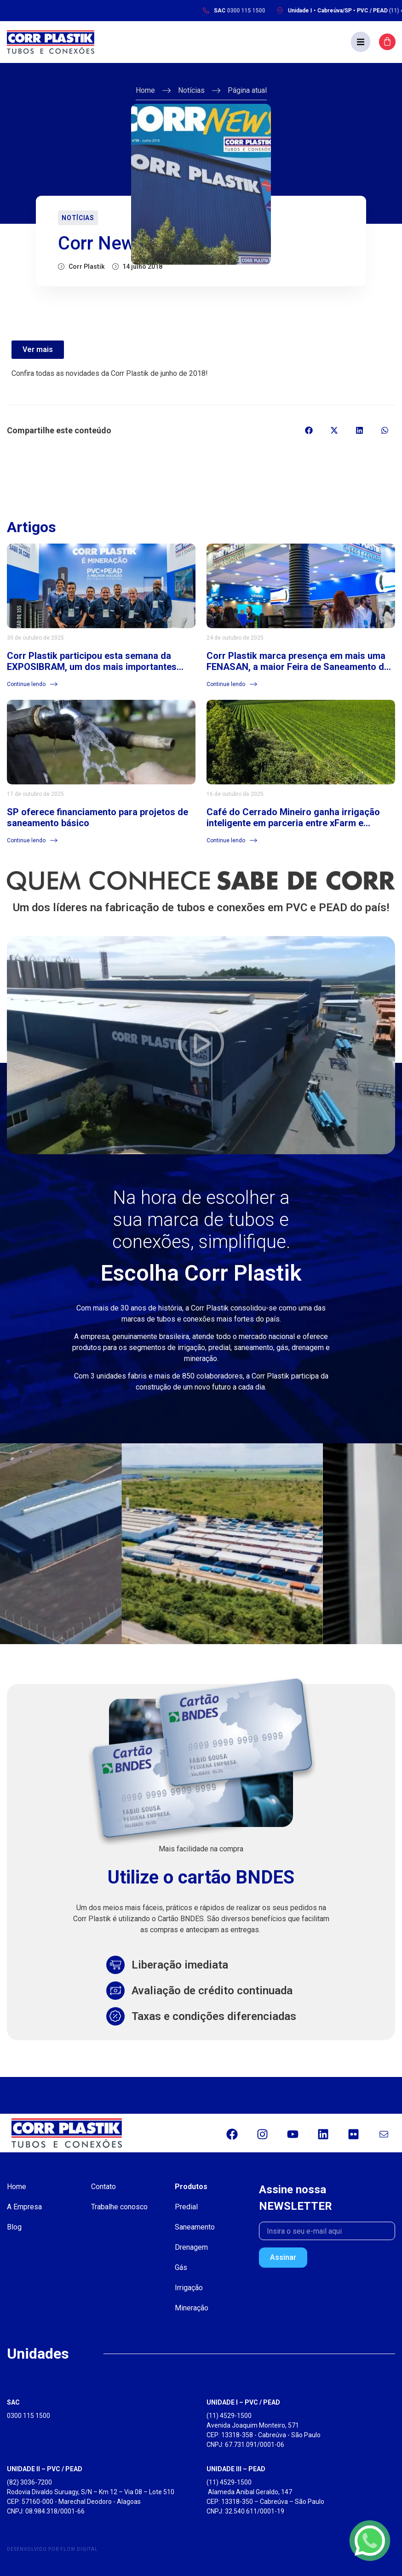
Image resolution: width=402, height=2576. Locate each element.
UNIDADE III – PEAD (236, 2469)
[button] (360, 42)
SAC (13, 2402)
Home (145, 90)
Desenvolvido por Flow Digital (52, 2549)
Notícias (191, 90)
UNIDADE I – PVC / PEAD (243, 2402)
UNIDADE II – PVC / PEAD (44, 2469)
